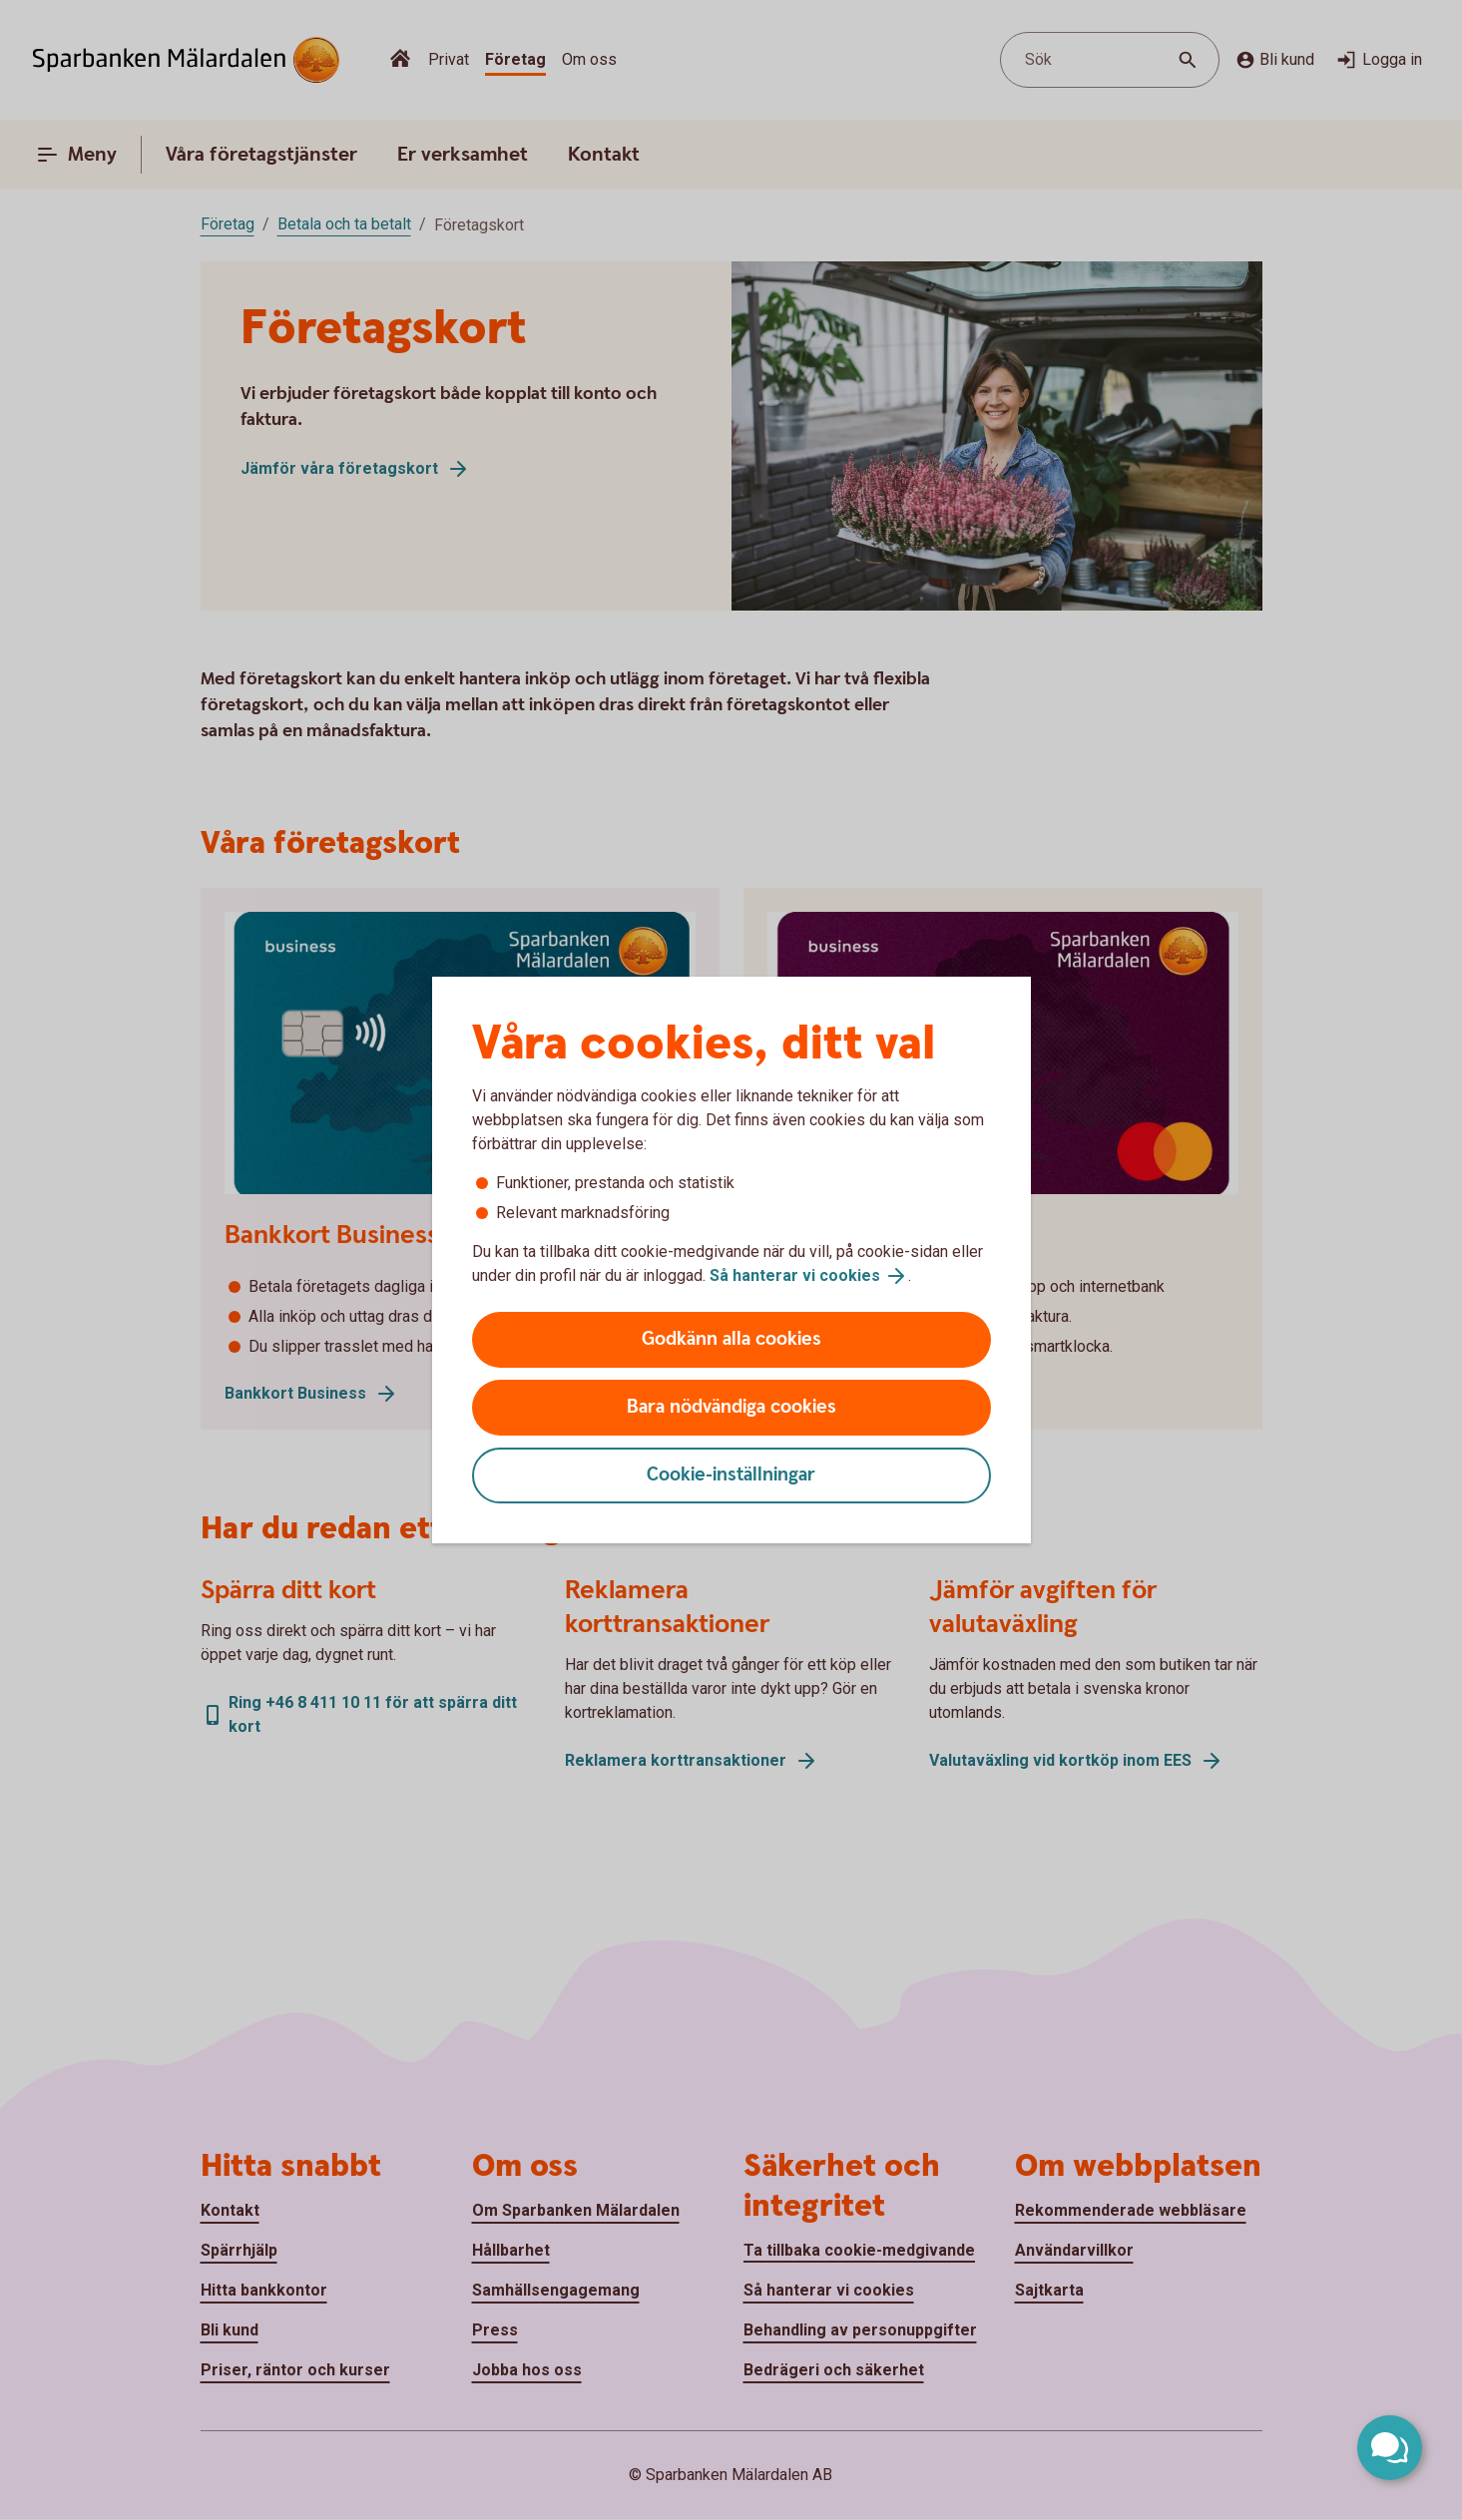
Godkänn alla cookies (731, 1339)
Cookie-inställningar (731, 1475)
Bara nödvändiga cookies (731, 1407)
